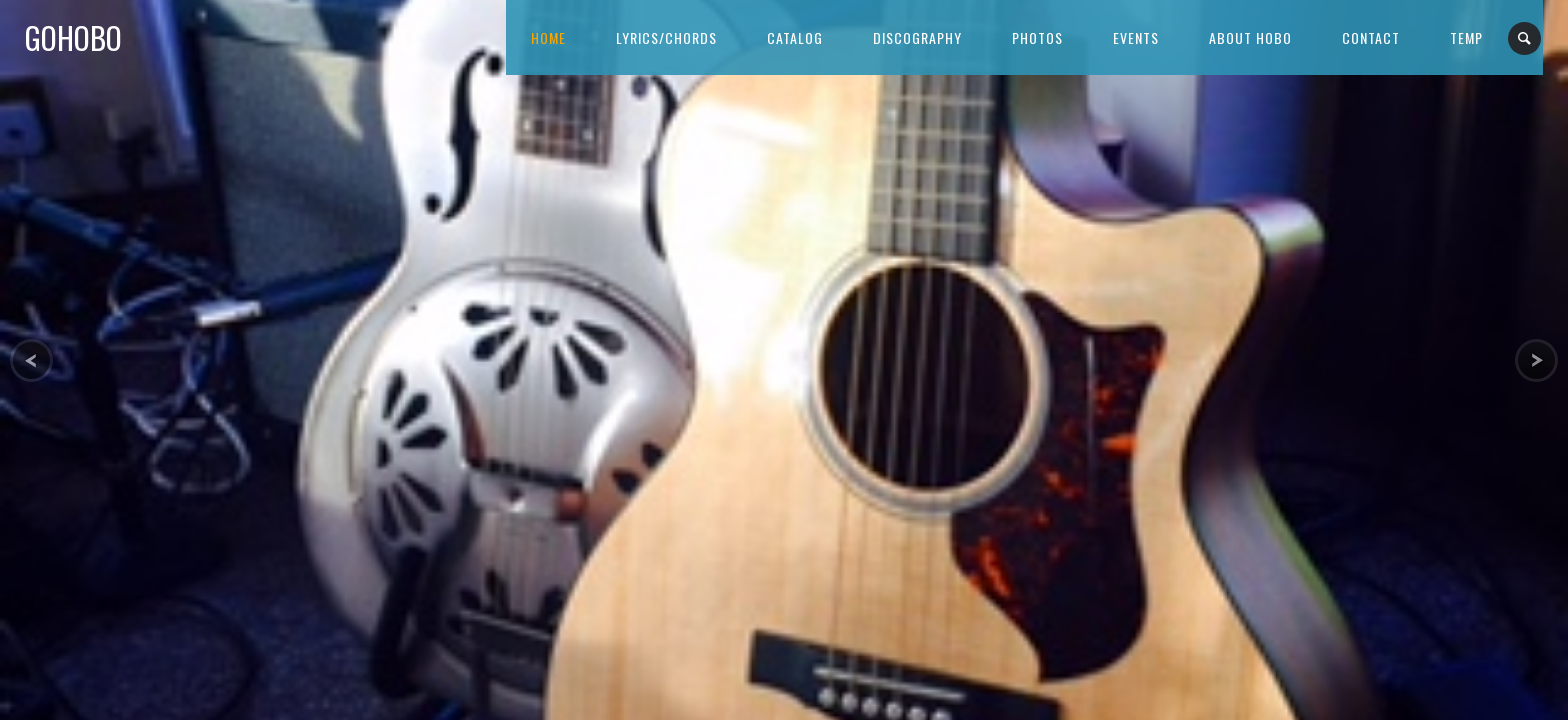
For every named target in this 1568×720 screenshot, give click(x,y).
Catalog (795, 37)
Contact (1371, 37)
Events (1136, 37)
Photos (1037, 37)
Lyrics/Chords (666, 37)
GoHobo (73, 37)
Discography (917, 37)
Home (548, 37)
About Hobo (1250, 37)
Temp (1466, 37)
